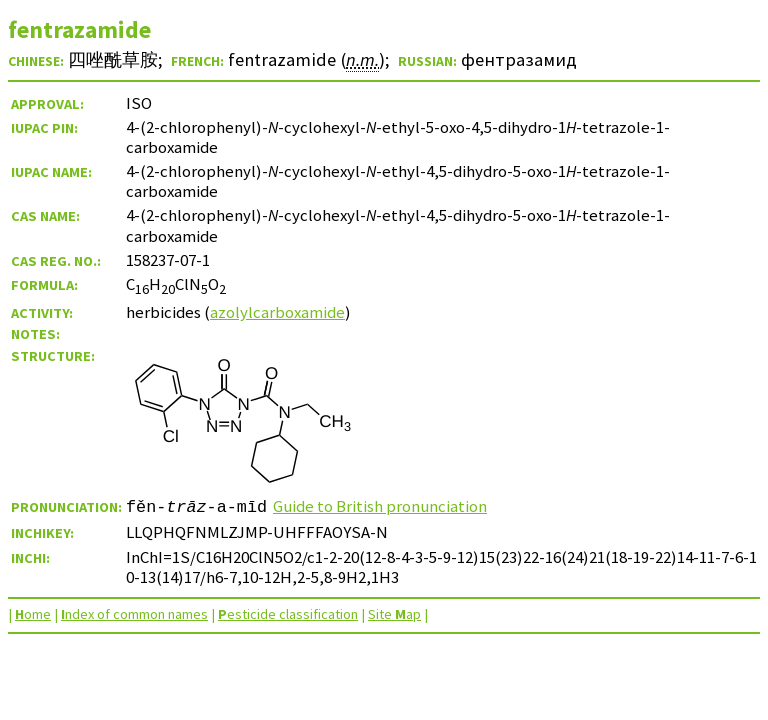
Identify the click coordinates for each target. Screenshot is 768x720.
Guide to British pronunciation (380, 506)
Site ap (394, 614)
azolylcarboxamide (277, 312)
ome (33, 614)
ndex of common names (134, 614)
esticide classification (288, 614)
